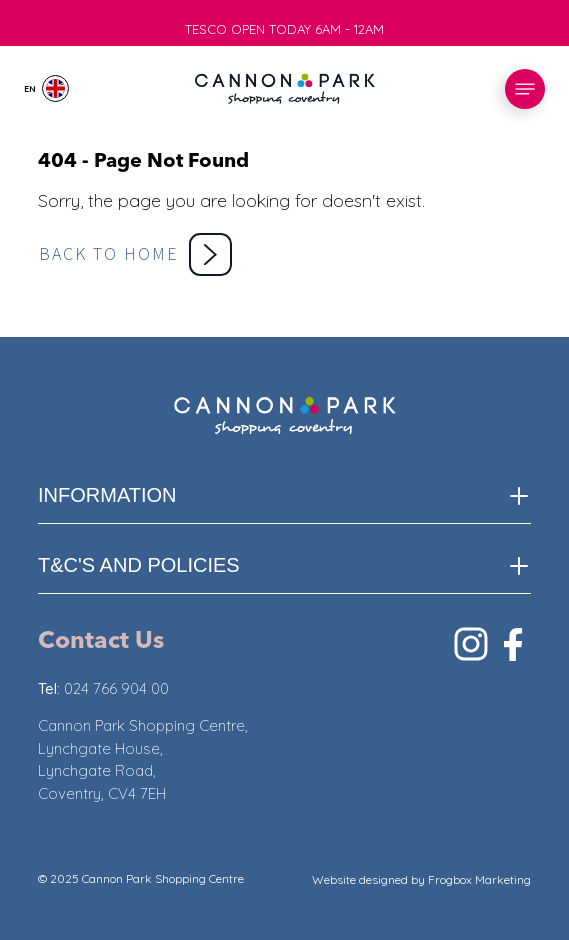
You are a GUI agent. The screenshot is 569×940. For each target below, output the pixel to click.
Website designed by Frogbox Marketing (421, 879)
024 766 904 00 (116, 688)
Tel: (51, 688)
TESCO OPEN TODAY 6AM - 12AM (284, 33)
